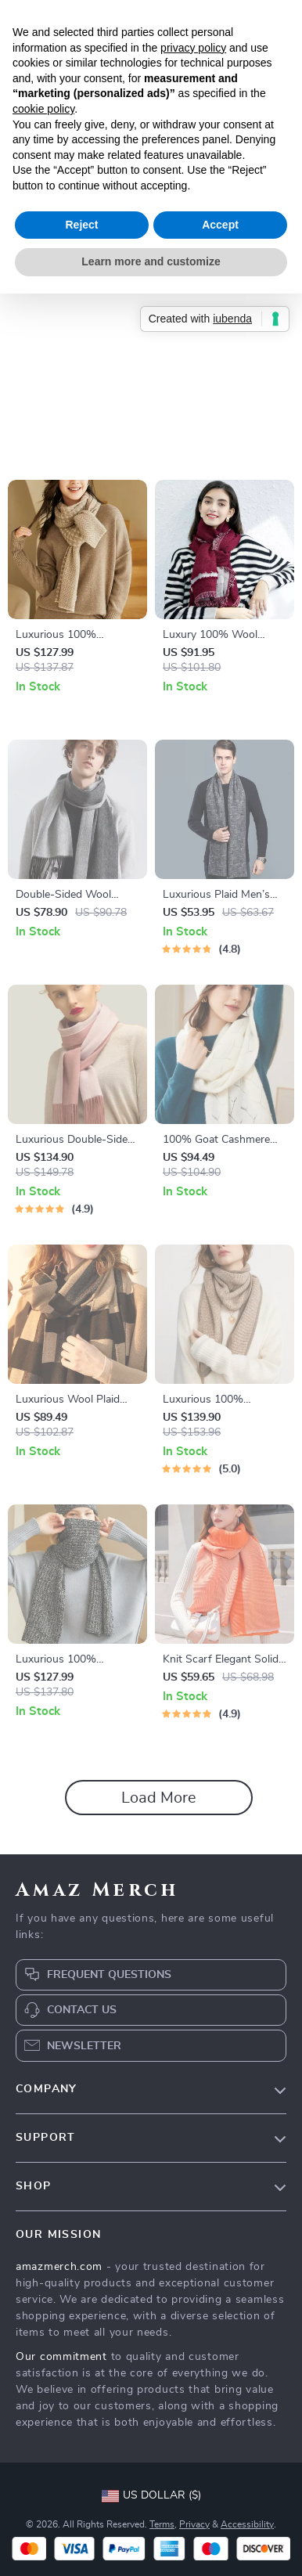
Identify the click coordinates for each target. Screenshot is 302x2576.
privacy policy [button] (193, 47)
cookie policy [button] (43, 109)
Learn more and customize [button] (150, 261)
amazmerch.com (59, 2266)
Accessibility (247, 2524)
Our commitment (61, 2356)
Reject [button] (81, 224)
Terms (161, 2524)
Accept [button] (220, 224)
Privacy (194, 2524)
